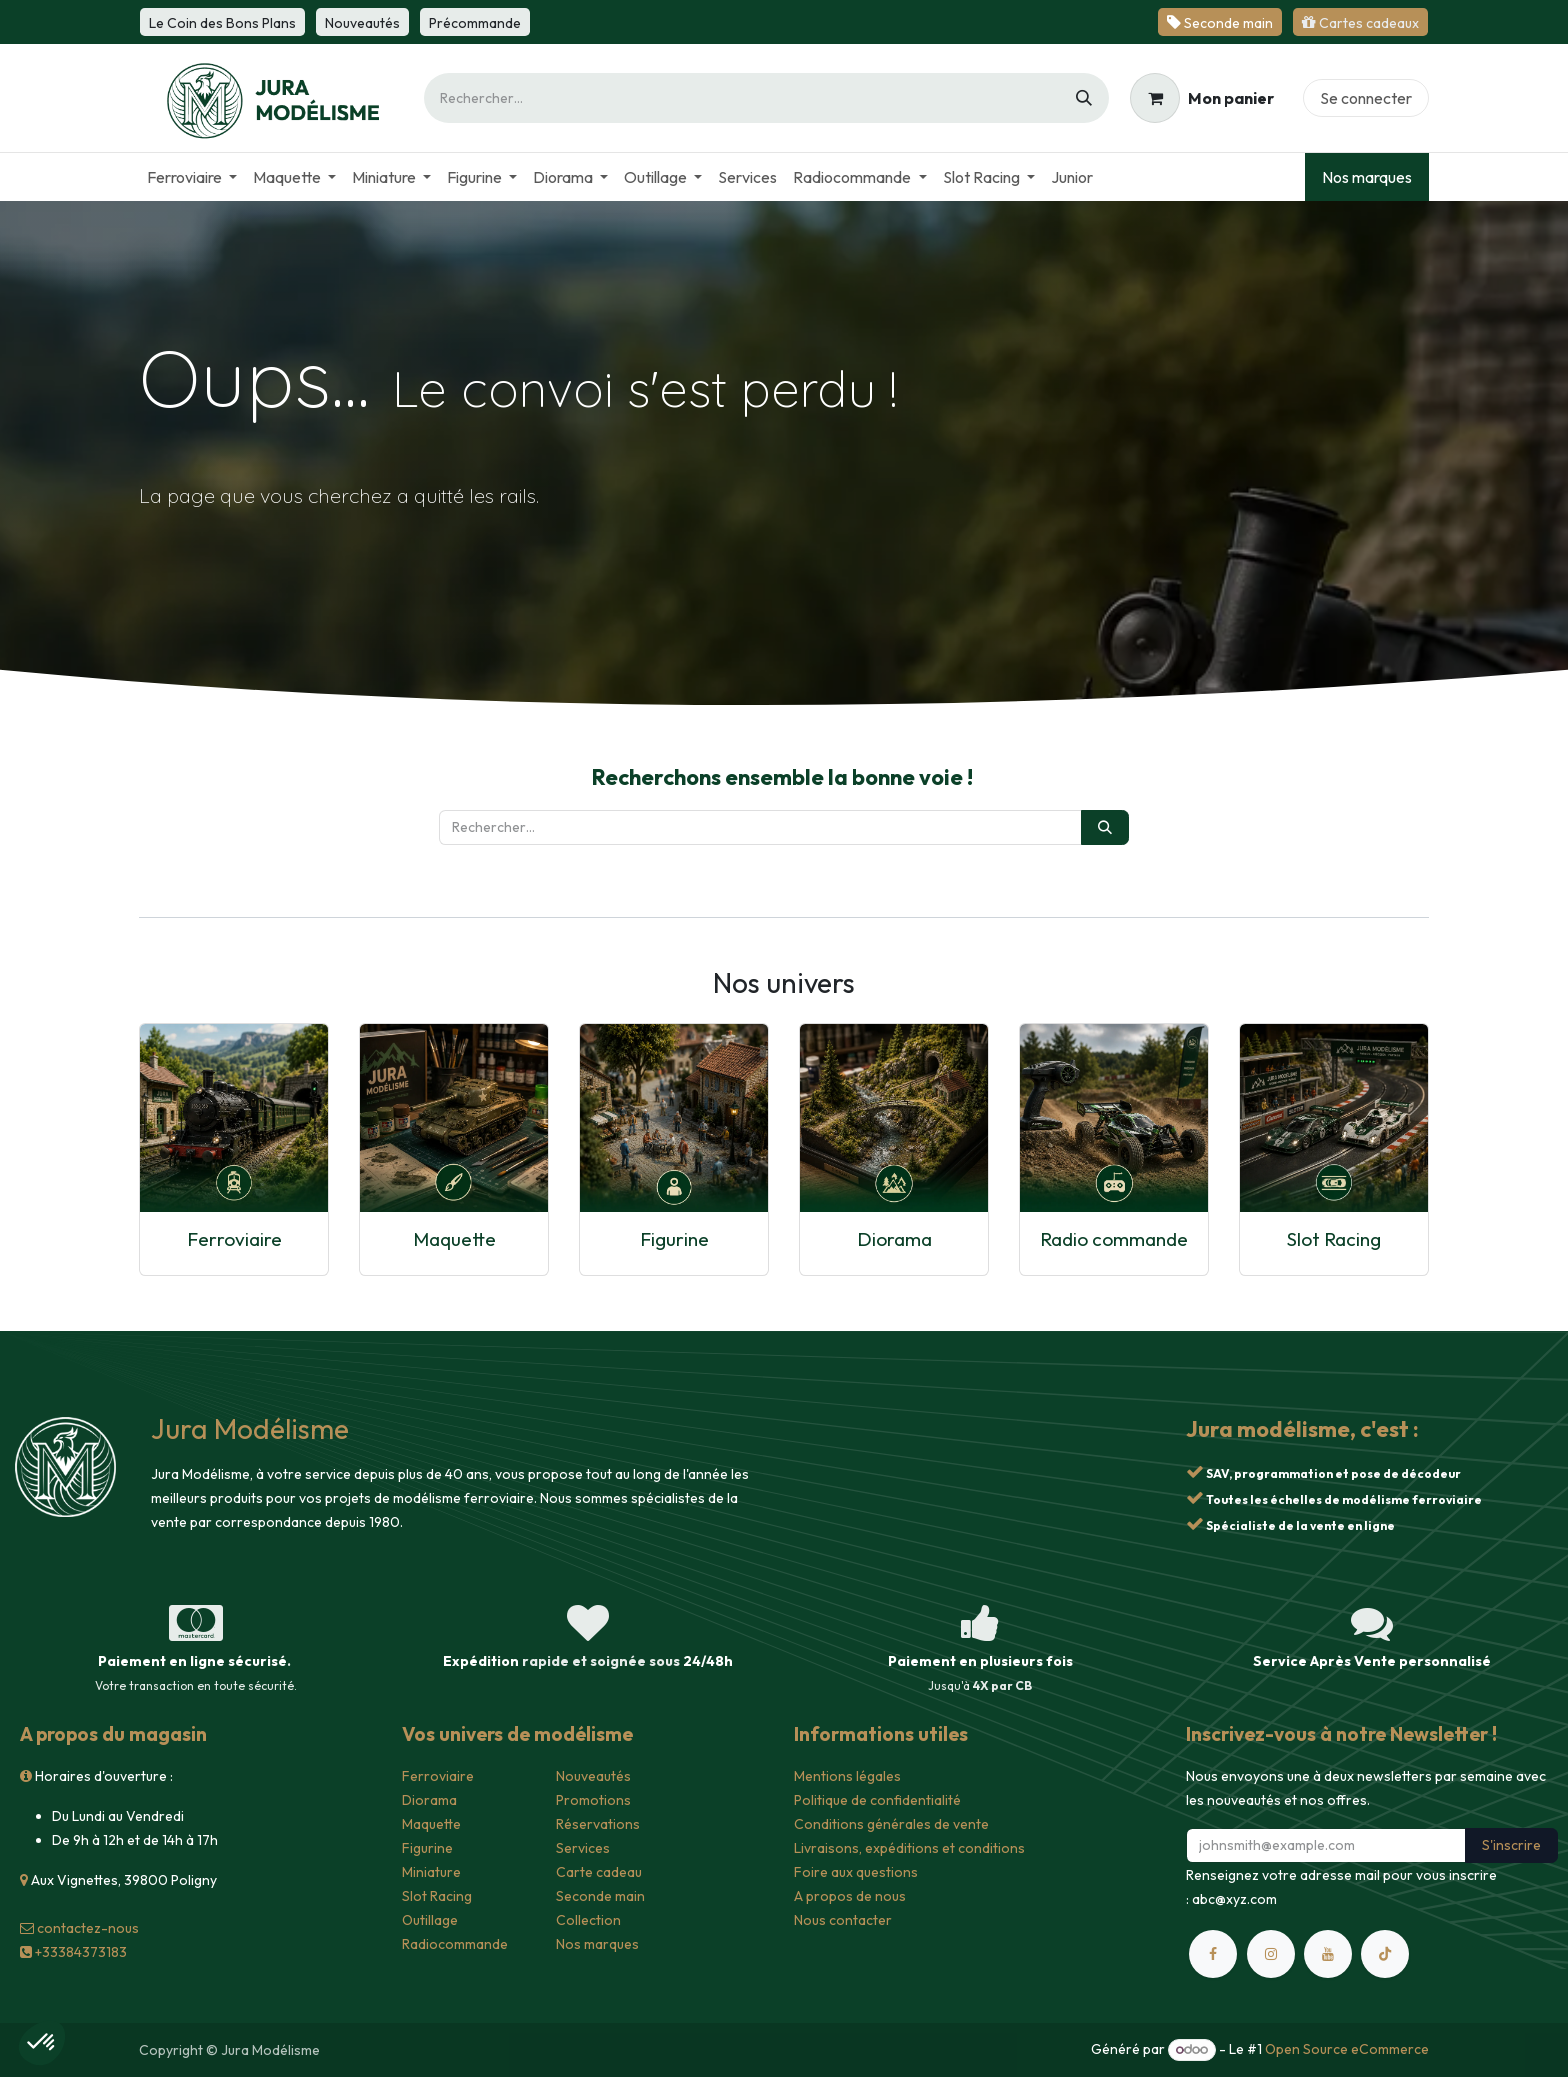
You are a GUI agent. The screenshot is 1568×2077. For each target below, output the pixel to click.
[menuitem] (192, 177)
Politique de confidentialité (877, 1800)
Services (583, 1848)
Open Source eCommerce (1347, 2049)
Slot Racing (1334, 1239)
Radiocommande (455, 1944)
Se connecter (1366, 98)
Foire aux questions (856, 1872)
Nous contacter (843, 1920)
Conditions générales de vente (891, 1824)
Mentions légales (847, 1776)
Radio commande (1114, 1239)
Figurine (674, 1239)
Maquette (454, 1239)
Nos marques (1367, 177)
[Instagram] (1271, 1954)
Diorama (894, 1239)
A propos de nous (850, 1896)
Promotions (593, 1800)
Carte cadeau (599, 1872)
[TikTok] (1385, 1954)
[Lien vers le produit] (234, 1118)
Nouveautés (593, 1776)
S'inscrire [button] (1511, 1845)
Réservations (598, 1824)
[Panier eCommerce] (1202, 98)
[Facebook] (1213, 1954)
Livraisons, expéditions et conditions (909, 1848)
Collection (588, 1920)
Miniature (431, 1872)
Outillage (430, 1920)
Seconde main (600, 1896)
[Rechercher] (1084, 98)
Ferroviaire (234, 1239)
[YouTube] (1328, 1954)
